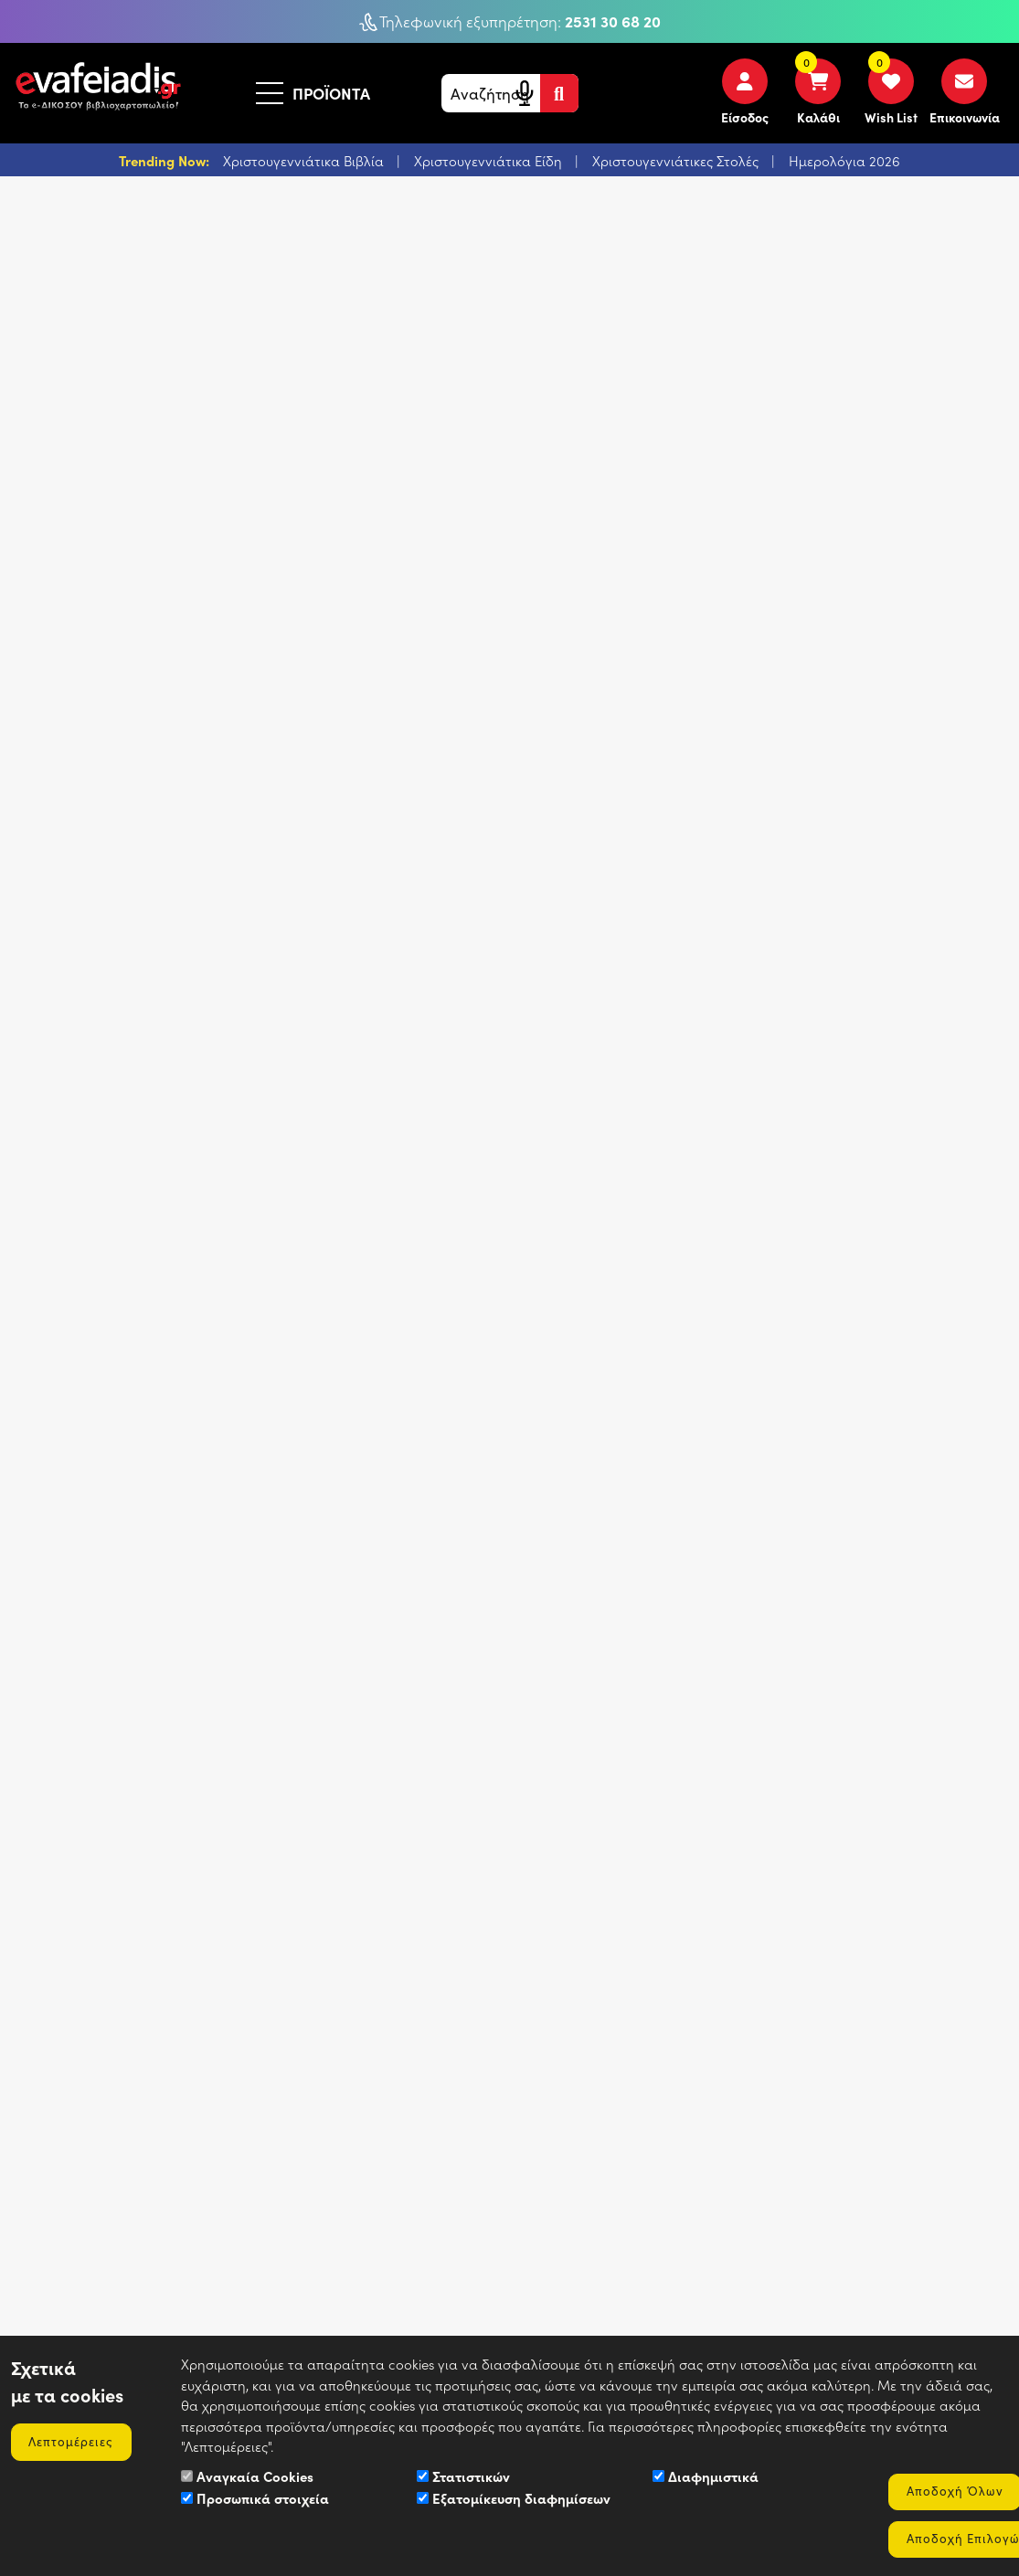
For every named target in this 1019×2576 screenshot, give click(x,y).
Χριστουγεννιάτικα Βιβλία (305, 161)
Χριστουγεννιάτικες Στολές (677, 161)
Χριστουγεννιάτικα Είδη (490, 161)
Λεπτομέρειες (73, 2440)
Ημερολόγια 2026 (844, 161)
